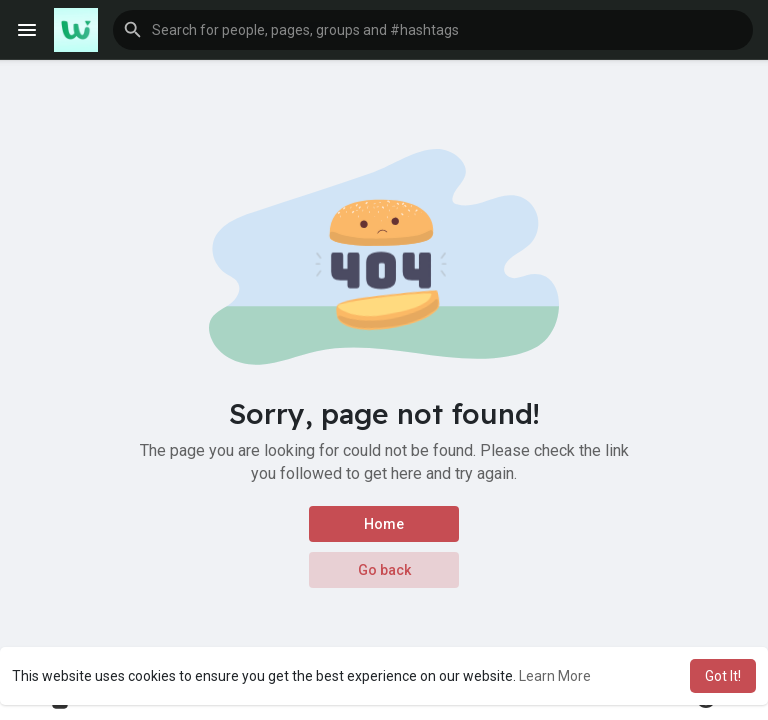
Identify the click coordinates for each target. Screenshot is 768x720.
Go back (384, 570)
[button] (433, 30)
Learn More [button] (555, 676)
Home (384, 524)
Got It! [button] (723, 676)
